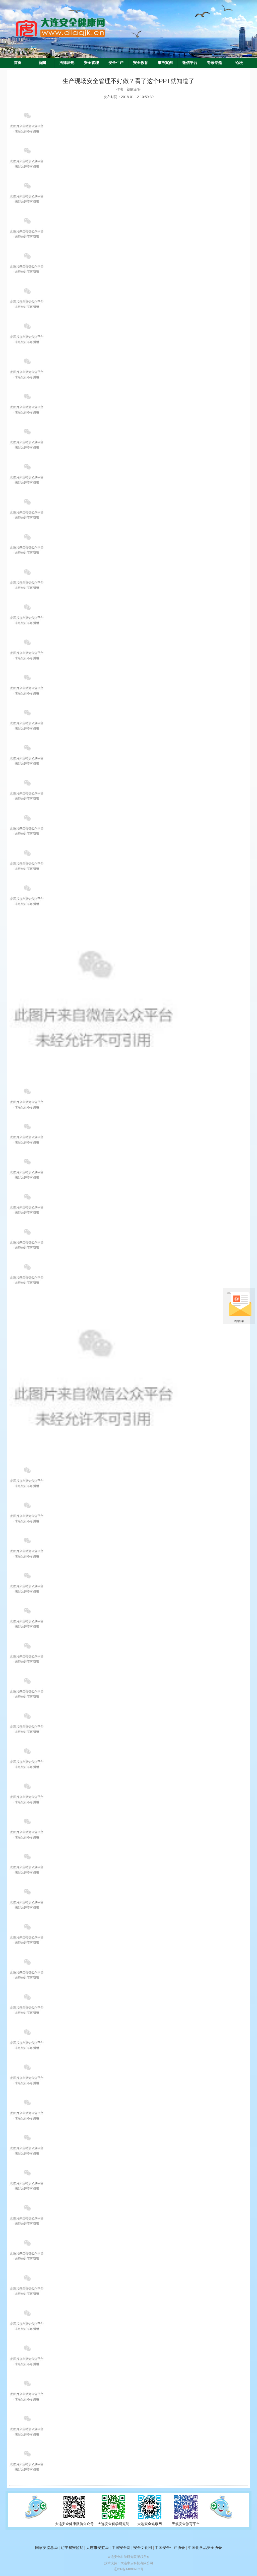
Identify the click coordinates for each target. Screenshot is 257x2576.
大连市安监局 (97, 2547)
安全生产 (115, 63)
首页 (17, 63)
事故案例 (165, 63)
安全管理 (91, 63)
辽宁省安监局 (72, 2547)
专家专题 (214, 63)
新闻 (42, 63)
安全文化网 (142, 2547)
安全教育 (140, 63)
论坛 (239, 63)
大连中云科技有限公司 (136, 2563)
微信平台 (189, 63)
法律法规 (66, 63)
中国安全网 (121, 2547)
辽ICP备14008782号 (129, 2569)
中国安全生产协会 (170, 2547)
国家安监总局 (46, 2547)
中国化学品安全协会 (205, 2547)
